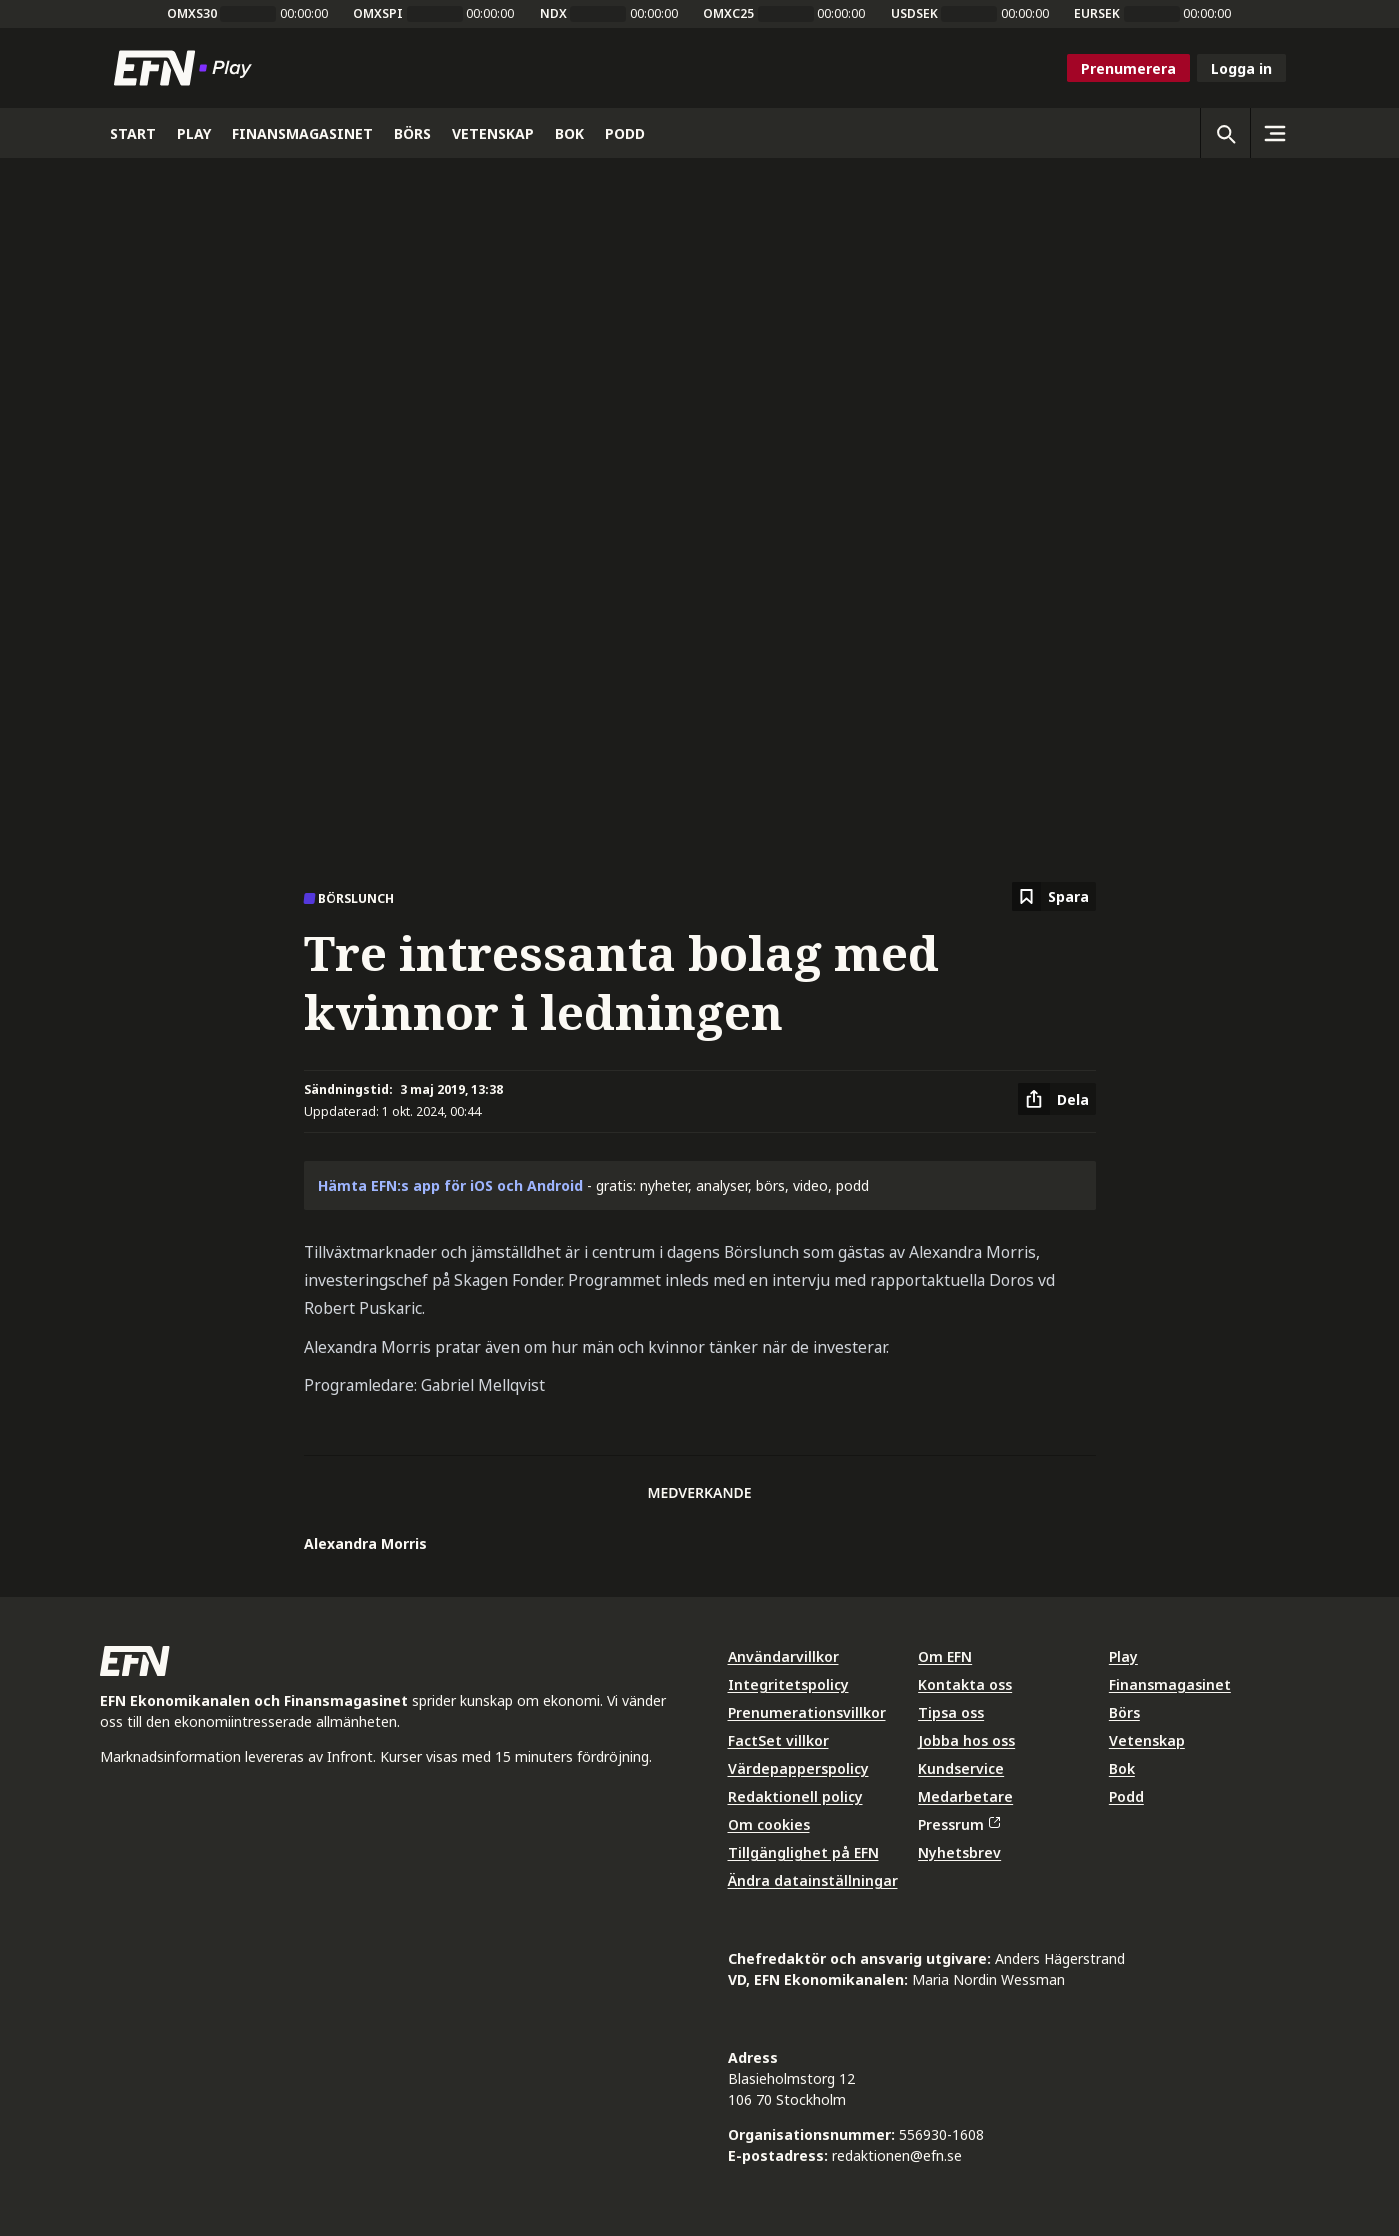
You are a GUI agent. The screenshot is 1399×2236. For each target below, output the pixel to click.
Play (1123, 1656)
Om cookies (769, 1824)
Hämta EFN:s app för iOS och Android (450, 1185)
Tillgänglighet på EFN (803, 1852)
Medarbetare (965, 1796)
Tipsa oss (951, 1712)
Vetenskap (1147, 1740)
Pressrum (959, 1824)
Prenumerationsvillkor (807, 1712)
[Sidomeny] (1275, 133)
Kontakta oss (965, 1684)
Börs (1124, 1712)
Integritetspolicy (788, 1684)
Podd (1126, 1796)
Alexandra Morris (365, 1543)
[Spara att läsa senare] (1054, 896)
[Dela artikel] (1057, 1099)
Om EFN (945, 1656)
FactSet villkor (778, 1740)
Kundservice (961, 1768)
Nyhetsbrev (959, 1852)
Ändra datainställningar (813, 1880)
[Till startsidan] (187, 68)
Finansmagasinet (1170, 1684)
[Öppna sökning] (1225, 133)
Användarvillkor (783, 1656)
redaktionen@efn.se (897, 2155)
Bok (1122, 1768)
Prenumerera (1128, 68)
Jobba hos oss (966, 1740)
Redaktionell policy (795, 1796)
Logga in (1241, 68)
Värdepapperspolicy (798, 1768)
